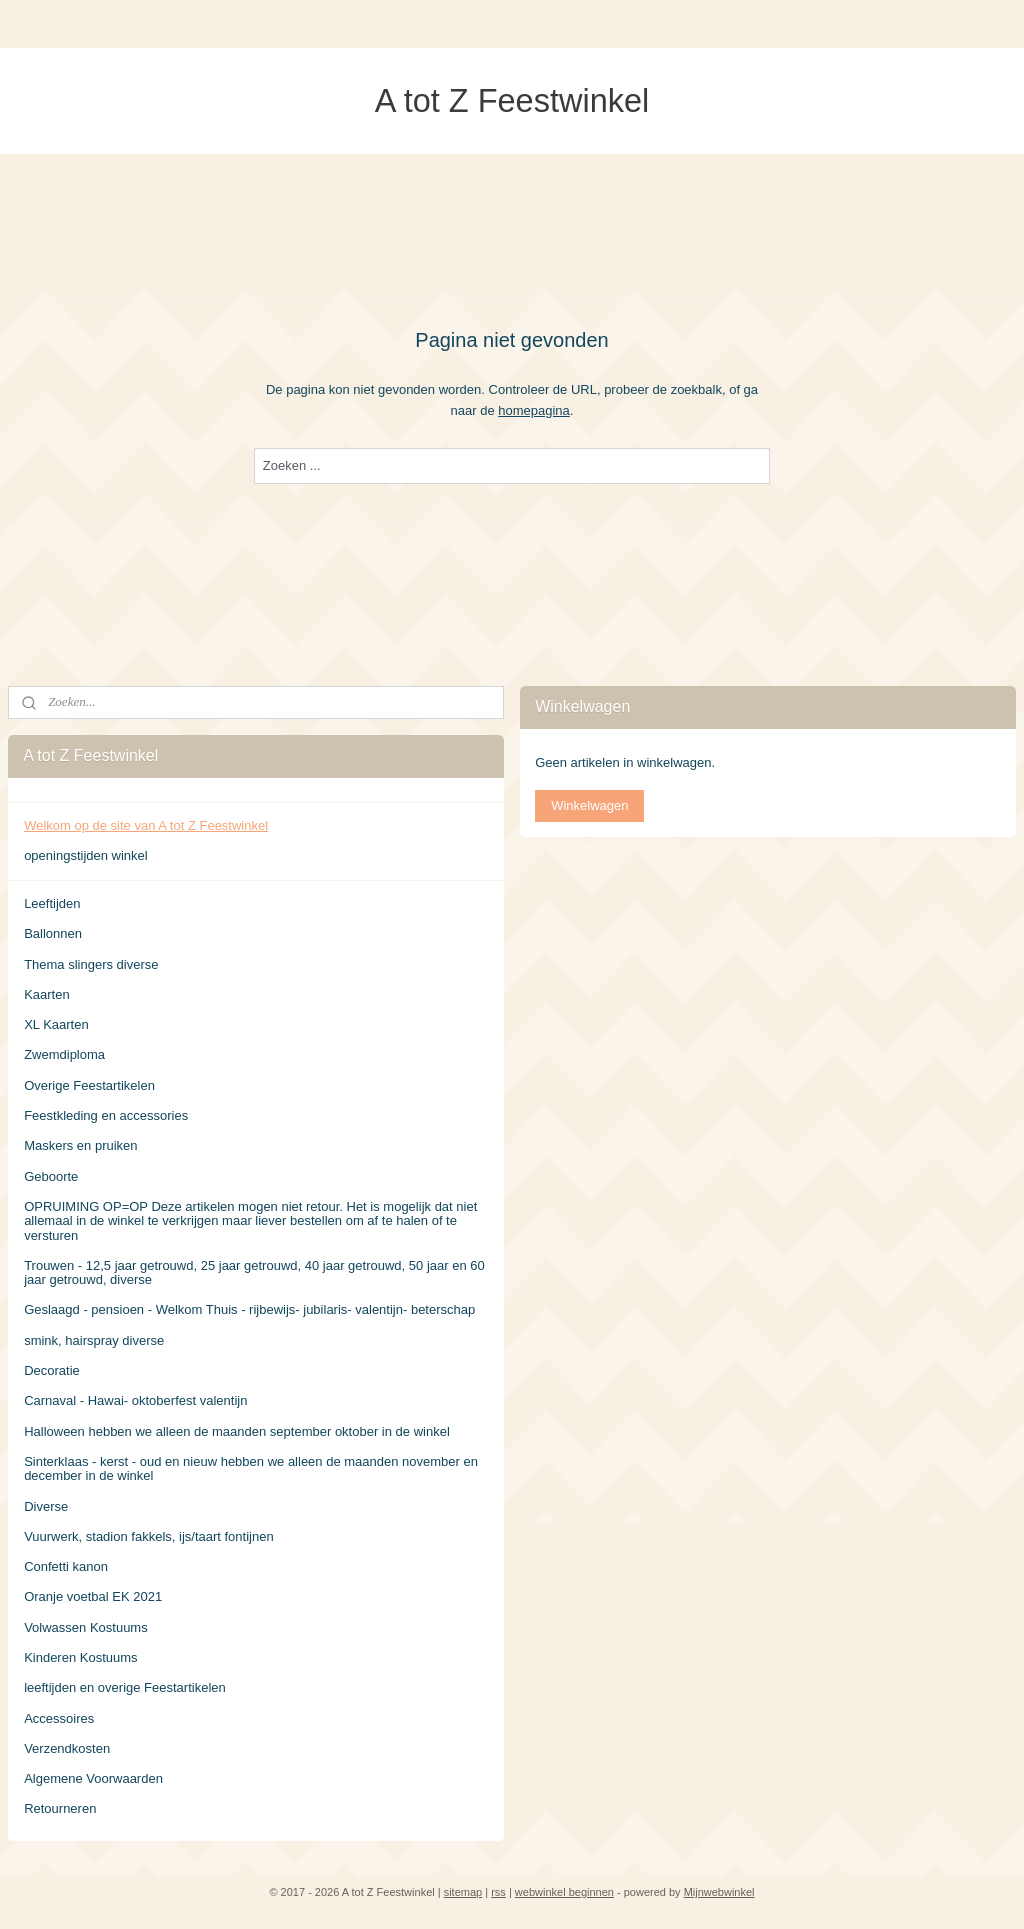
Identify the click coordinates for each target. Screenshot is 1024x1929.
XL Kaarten (56, 1024)
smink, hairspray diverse (94, 1340)
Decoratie (52, 1370)
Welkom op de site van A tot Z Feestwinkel (146, 825)
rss (498, 1892)
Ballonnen (53, 933)
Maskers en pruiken (80, 1145)
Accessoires (59, 1718)
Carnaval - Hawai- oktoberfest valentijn (135, 1400)
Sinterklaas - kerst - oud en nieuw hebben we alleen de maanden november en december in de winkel (251, 1468)
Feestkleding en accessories (106, 1115)
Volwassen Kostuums (86, 1627)
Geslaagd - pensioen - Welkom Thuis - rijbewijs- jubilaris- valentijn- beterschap (249, 1309)
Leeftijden (52, 903)
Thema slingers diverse (91, 964)
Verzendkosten (67, 1748)
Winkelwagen (589, 805)
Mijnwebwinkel (719, 1892)
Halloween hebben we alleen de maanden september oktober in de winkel (237, 1431)
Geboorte (51, 1176)
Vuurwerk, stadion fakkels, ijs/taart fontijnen (149, 1536)
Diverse (46, 1506)
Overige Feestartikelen (89, 1085)
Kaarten (47, 994)
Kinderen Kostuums (80, 1657)
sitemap (463, 1892)
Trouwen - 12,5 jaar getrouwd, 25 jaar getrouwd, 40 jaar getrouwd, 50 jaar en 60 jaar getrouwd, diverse (254, 1272)
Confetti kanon (66, 1566)
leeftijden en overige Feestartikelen (125, 1687)
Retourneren (60, 1808)
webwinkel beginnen (564, 1892)
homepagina (534, 409)
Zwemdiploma (64, 1054)
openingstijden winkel (86, 855)
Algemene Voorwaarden (93, 1778)
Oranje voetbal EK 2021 (93, 1596)
